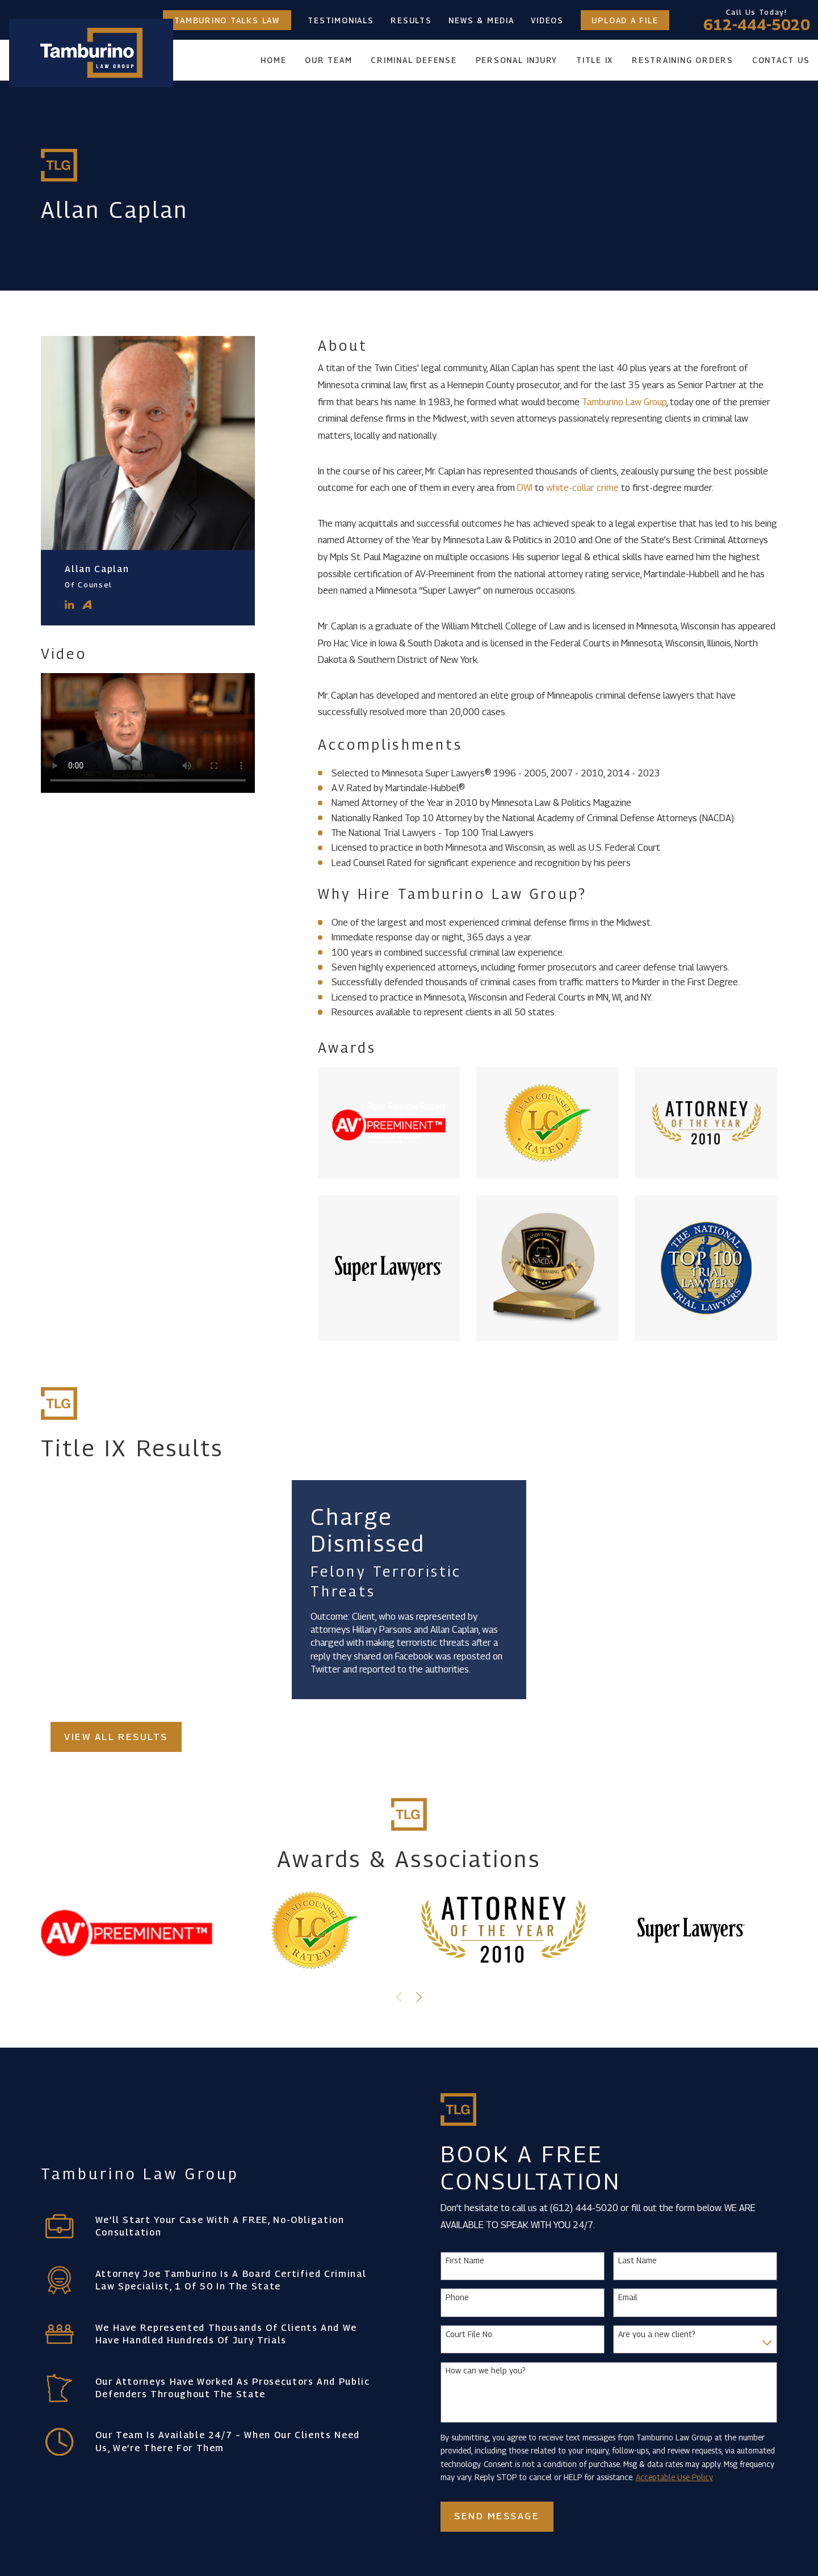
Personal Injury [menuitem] (517, 60)
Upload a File (625, 20)
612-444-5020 (756, 25)
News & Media (481, 20)
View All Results (116, 1736)
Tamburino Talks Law (227, 20)
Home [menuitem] (273, 60)
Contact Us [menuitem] (781, 60)
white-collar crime (582, 487)
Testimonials (341, 20)
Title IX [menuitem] (594, 60)
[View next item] (419, 1997)
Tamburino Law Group (624, 401)
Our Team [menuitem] (328, 60)
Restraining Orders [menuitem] (682, 60)
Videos (547, 20)
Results (411, 20)
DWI (524, 487)
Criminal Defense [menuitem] (413, 60)
